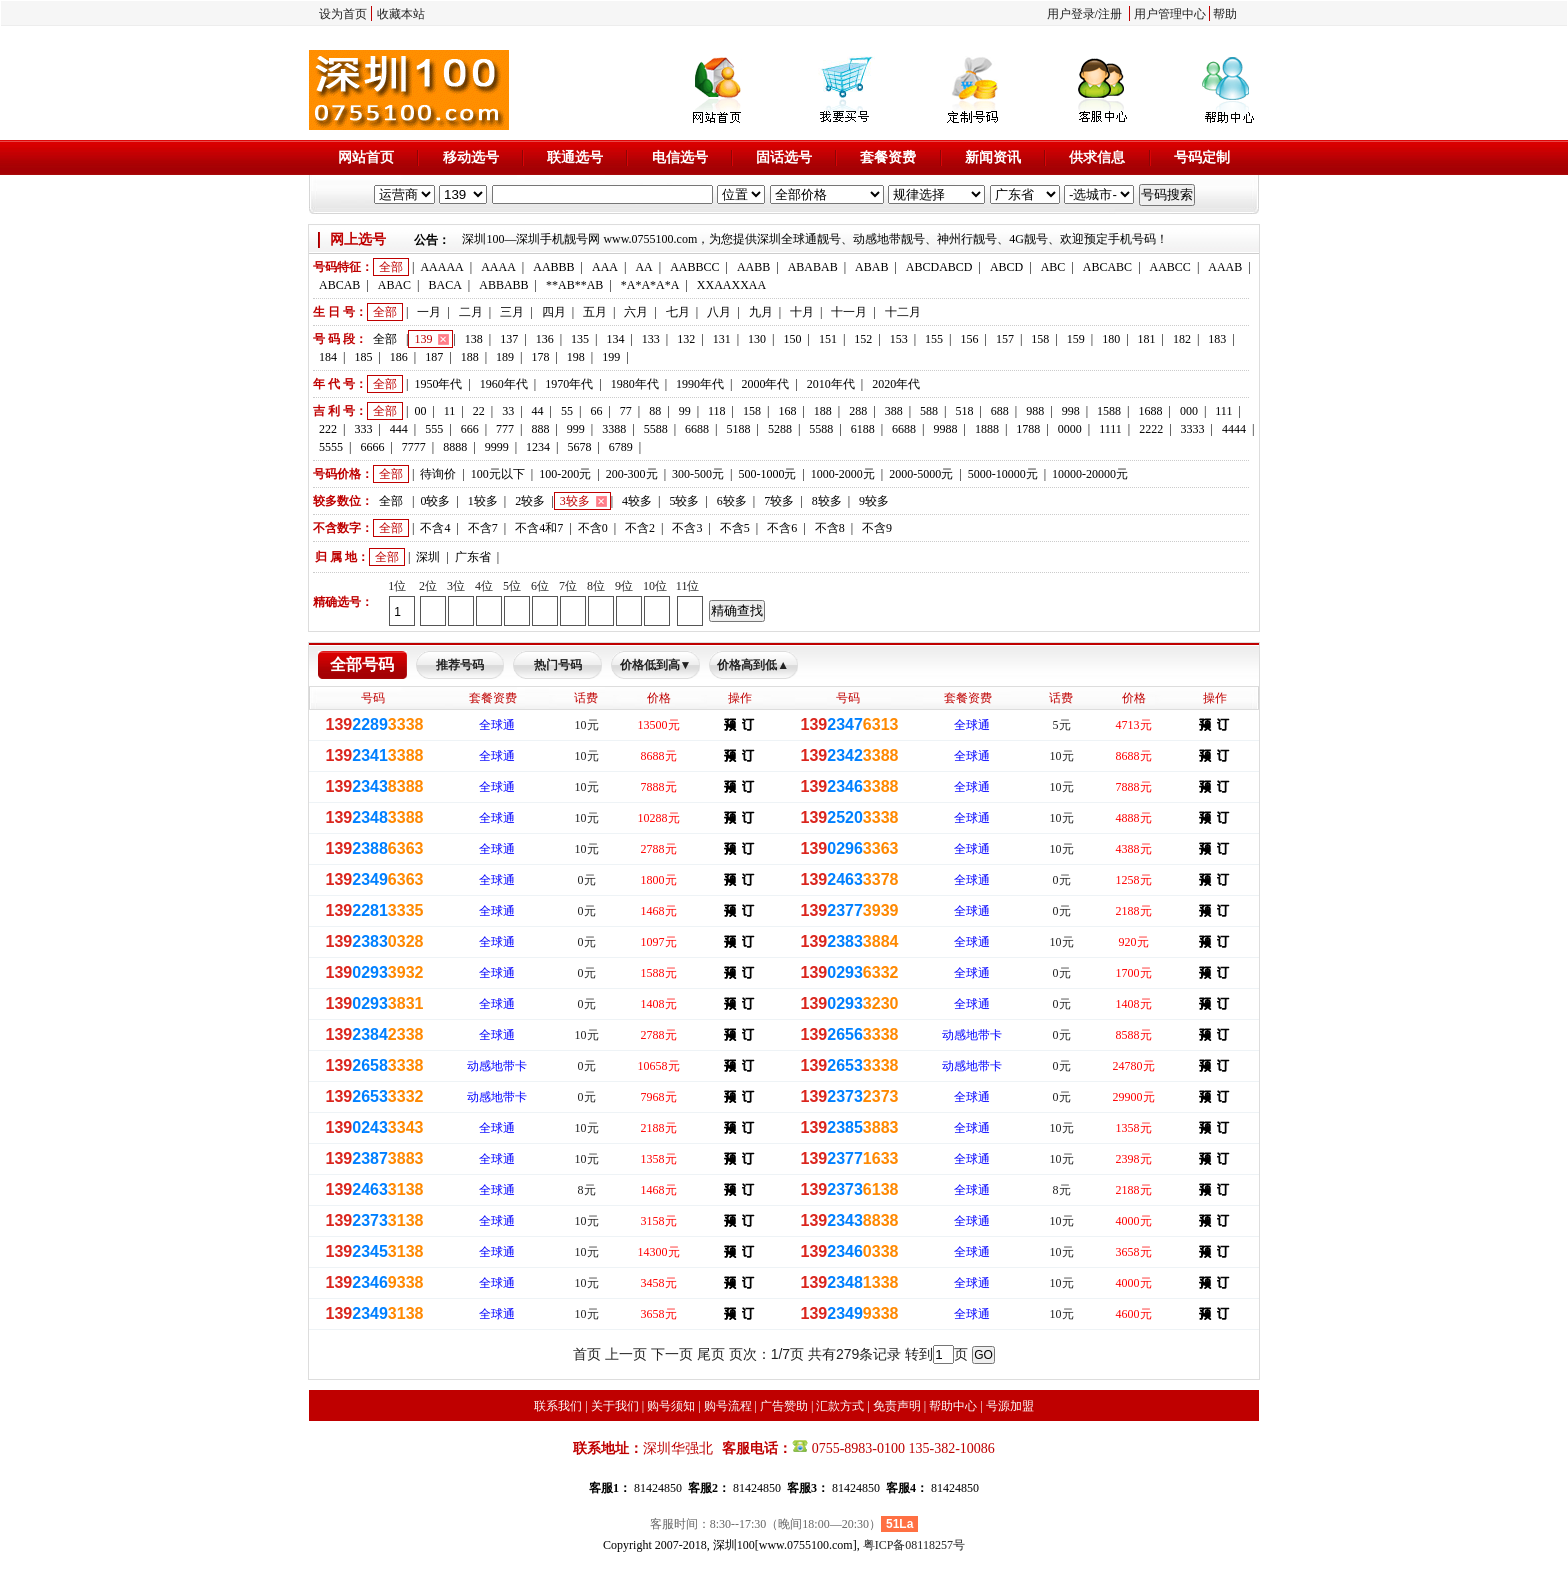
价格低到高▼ (656, 665)
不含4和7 (539, 528)
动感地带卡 (972, 1035)
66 (596, 411)
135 (580, 339)
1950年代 (438, 384)
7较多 (779, 501)
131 (722, 339)
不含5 (735, 528)
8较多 (827, 501)
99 (685, 411)
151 (828, 339)
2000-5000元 (921, 474)
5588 (656, 429)
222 (328, 429)
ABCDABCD (939, 267)
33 (508, 411)
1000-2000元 (843, 474)
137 (509, 339)
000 (1189, 411)
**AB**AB (574, 285)
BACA (445, 285)
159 (1076, 339)
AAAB (1225, 267)
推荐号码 (460, 665)
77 (626, 411)
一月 (429, 312)
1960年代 (504, 384)
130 (757, 339)
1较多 (483, 501)
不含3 (687, 528)
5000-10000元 (1003, 474)
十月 (802, 312)
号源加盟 (1010, 1406)
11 (450, 411)
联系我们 (558, 1406)
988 (1035, 411)
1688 (1150, 411)
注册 (1110, 14)
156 (970, 339)
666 (470, 429)
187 (434, 357)
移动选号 (471, 157)
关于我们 (615, 1406)
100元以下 (498, 474)
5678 (579, 447)
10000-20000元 (1090, 474)
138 (474, 339)
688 (1000, 411)
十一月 (849, 312)
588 (929, 411)
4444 (1234, 429)
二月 (471, 312)
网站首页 (366, 157)
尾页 (711, 1354)
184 (328, 357)
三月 (512, 312)
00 (420, 411)
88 (655, 411)
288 (858, 411)
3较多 (575, 501)
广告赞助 (784, 1406)
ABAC (394, 285)
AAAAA (441, 267)
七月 (678, 312)
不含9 (877, 528)
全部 (391, 267)
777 (505, 429)
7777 (414, 447)
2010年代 (831, 384)
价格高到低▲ (753, 665)
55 (567, 411)
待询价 (438, 474)
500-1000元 (767, 474)
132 (686, 339)
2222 (1151, 429)
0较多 (435, 501)
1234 (538, 447)
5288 (780, 429)
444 (399, 429)
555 (434, 429)
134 (615, 339)
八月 (719, 312)
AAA (605, 267)
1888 (987, 429)
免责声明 (897, 1406)
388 (894, 411)
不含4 (435, 528)
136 (545, 339)
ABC (1053, 267)
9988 (946, 429)
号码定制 (1202, 157)
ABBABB (503, 285)
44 (538, 411)
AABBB (553, 267)
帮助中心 (953, 1406)
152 (863, 339)
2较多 (530, 501)
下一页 (672, 1354)
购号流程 (728, 1406)
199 (611, 357)
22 (479, 411)
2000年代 (765, 384)
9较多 (874, 501)
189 (505, 357)
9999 (497, 447)
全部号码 (362, 664)
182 (1182, 339)
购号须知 (671, 1406)
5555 (331, 447)
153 (899, 339)
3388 (614, 429)
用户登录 (1071, 14)
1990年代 (700, 384)
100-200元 (565, 474)
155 (934, 339)
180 (1111, 339)
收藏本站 (401, 14)
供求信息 (1097, 157)
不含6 (782, 528)
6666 (372, 447)
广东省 (473, 557)
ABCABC (1107, 267)
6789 (621, 447)
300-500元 (698, 474)
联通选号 (575, 157)
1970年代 (569, 384)
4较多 (637, 501)
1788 (1028, 429)
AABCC (1170, 267)
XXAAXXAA (731, 285)
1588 (1109, 411)
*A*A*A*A (650, 285)
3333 (1193, 429)
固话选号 (784, 157)
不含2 (640, 528)
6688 (697, 429)
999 (576, 429)
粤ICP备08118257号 (914, 1545)
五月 (595, 312)
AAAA (498, 267)
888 (540, 429)
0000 (1070, 429)
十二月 (903, 312)
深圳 (428, 557)
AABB (753, 267)
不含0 (593, 528)
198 (576, 357)
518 (964, 411)
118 (717, 411)
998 (1071, 411)
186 (399, 357)
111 (1223, 411)
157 (1005, 339)
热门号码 (558, 665)
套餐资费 (888, 157)
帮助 (1225, 14)
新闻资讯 (993, 157)
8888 (455, 447)
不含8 (830, 528)
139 (423, 339)
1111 (1110, 429)
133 (651, 339)
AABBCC (694, 267)
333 (363, 429)
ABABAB (813, 267)
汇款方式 (840, 1406)
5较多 (684, 501)
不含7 (483, 528)
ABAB (871, 267)
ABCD (1006, 267)
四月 (554, 312)
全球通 (497, 725)
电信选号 (680, 157)
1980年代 (635, 384)
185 (363, 357)
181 (1147, 339)
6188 (863, 429)
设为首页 (343, 14)
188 (470, 357)
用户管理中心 (1170, 14)
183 (1217, 339)
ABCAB (339, 285)
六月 (636, 312)
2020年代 (896, 384)
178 (540, 357)
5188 (738, 429)
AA (643, 267)
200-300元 (632, 474)
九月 (761, 312)
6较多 (732, 501)
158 (1040, 339)
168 (787, 411)
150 (792, 339)
